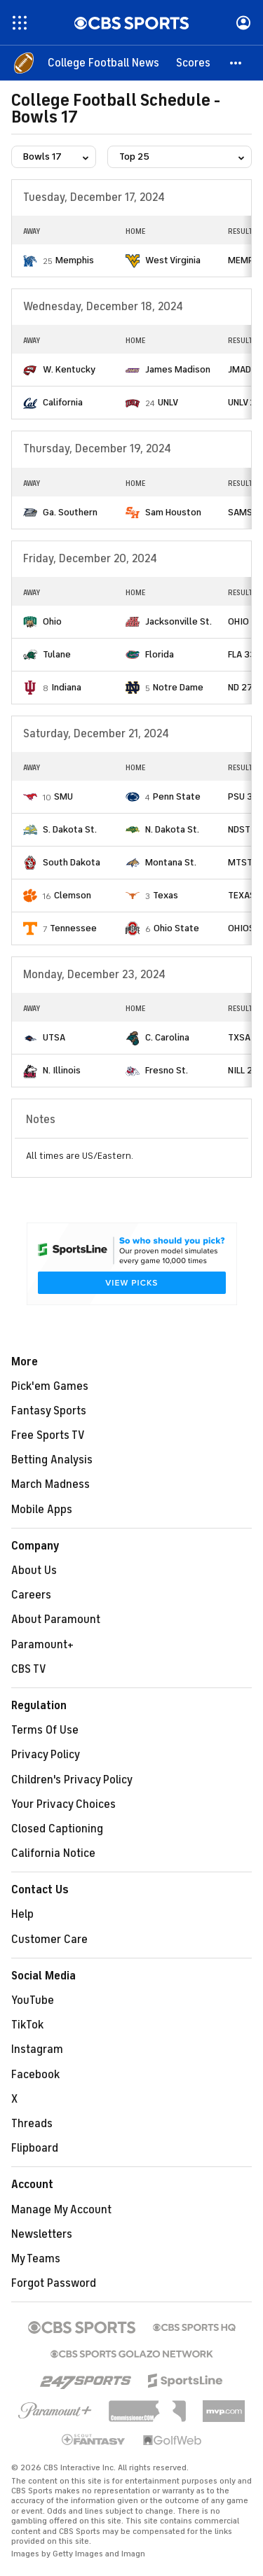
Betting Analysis (52, 1460)
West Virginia (173, 260)
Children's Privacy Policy (72, 1780)
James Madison (177, 369)
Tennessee (73, 928)
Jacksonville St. (178, 621)
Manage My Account (61, 2210)
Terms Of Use (45, 1730)
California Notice (53, 1853)
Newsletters (41, 2234)
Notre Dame (178, 687)
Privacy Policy (45, 1755)
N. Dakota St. (172, 829)
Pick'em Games (49, 1386)
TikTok (27, 2025)
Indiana (66, 687)
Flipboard (34, 2148)
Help (22, 1914)
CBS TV (28, 1669)
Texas (165, 895)
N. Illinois (62, 1070)
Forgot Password (53, 2283)
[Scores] (193, 63)
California (63, 402)
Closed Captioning (57, 1829)
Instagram (37, 2049)
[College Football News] (103, 63)
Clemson (72, 895)
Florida (159, 654)
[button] (236, 63)
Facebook (35, 2075)
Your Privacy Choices (63, 1804)
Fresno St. (166, 1070)
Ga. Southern (70, 512)
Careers (31, 1595)
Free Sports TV (48, 1435)
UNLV (168, 402)
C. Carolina (167, 1037)
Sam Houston (173, 512)
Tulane (57, 654)
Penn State (177, 796)
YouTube (32, 2000)
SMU (63, 796)
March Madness (50, 1484)
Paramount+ (42, 1645)
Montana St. (170, 862)
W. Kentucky (69, 369)
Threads (32, 2124)
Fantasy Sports (48, 1411)
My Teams (35, 2259)
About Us (34, 1571)
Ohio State (176, 928)
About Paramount (55, 1620)
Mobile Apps (41, 1510)
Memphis (74, 260)
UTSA (54, 1037)
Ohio (52, 621)
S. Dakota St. (70, 829)
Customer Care (49, 1940)
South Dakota (71, 862)
